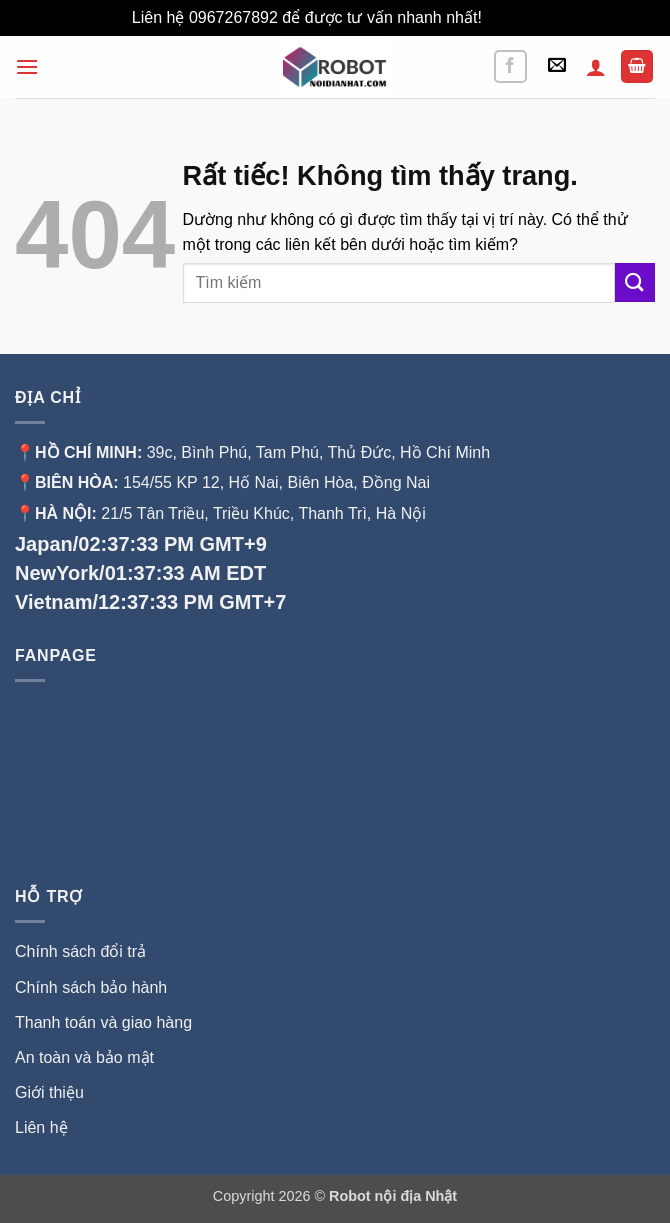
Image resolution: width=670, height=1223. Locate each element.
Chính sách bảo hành (91, 987)
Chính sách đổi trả (80, 951)
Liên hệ (41, 1127)
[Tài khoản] (596, 67)
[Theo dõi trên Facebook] (510, 66)
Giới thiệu (51, 1092)
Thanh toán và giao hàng (103, 1022)
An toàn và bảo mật (84, 1057)
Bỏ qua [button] (512, 17)
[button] (27, 66)
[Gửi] (635, 282)
